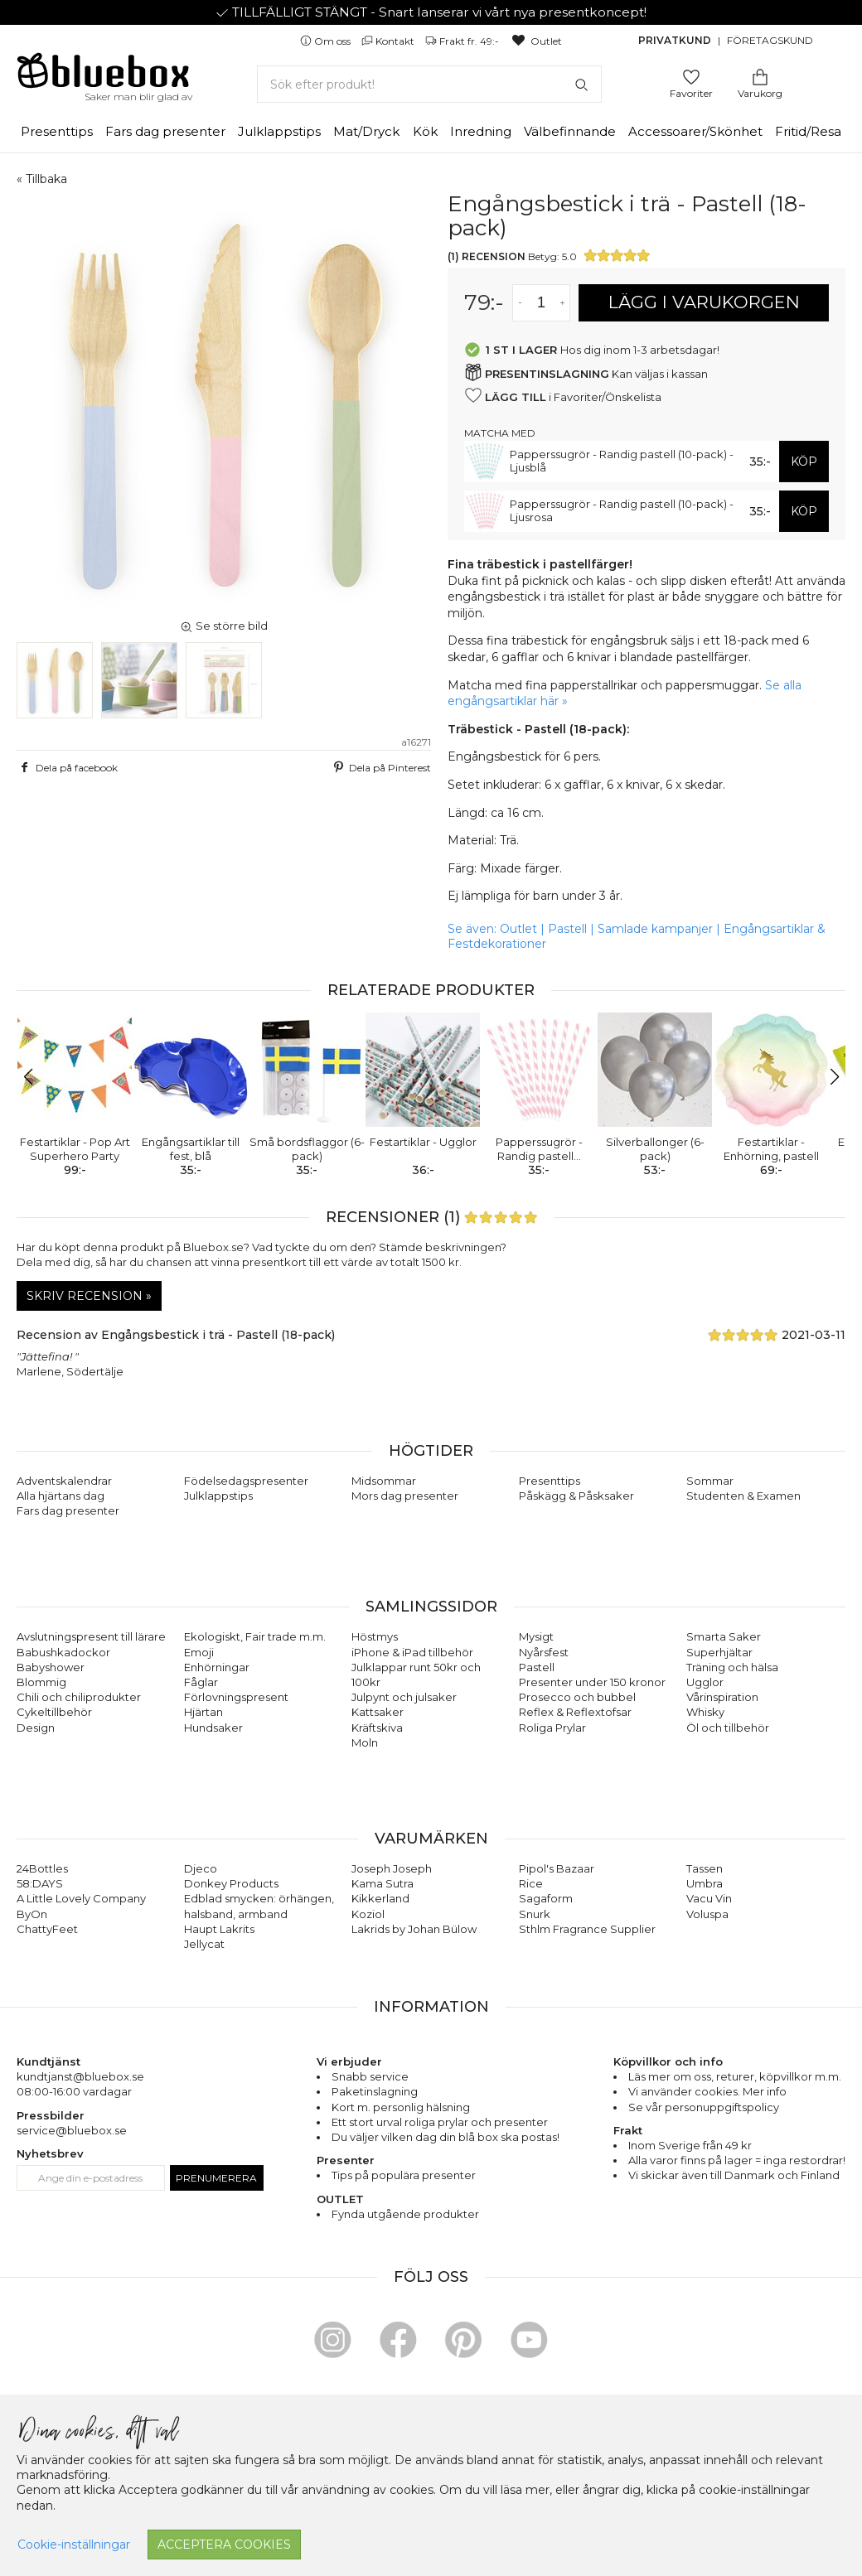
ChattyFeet (47, 1929)
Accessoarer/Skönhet (695, 131)
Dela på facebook (67, 767)
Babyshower (51, 1667)
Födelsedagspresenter (246, 1480)
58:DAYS (40, 1883)
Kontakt (389, 41)
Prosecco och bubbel (577, 1697)
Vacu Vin (709, 1898)
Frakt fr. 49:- (463, 41)
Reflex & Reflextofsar (575, 1711)
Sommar (710, 1480)
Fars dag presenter (165, 131)
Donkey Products (231, 1883)
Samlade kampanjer (655, 928)
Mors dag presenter (404, 1495)
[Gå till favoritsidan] (691, 76)
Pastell (567, 928)
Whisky (705, 1711)
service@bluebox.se (72, 2130)
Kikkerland (380, 1898)
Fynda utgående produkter (405, 2214)
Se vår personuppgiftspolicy (703, 2107)
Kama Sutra (382, 1883)
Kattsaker (377, 1711)
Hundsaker (213, 1727)
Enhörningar (216, 1667)
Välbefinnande (570, 131)
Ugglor (705, 1682)
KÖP (804, 461)
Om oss (326, 41)
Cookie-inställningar (73, 2544)
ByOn (32, 1914)
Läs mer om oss (669, 2076)
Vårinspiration (722, 1697)
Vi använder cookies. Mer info (707, 2091)
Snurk (534, 1914)
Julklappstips (279, 131)
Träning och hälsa (732, 1667)
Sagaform (546, 1898)
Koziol (368, 1914)
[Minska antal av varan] (520, 302)
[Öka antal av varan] (562, 302)
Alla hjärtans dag (60, 1495)
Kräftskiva (377, 1727)
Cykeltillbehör (54, 1711)
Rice (531, 1883)
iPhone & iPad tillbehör (412, 1652)
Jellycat (204, 1943)
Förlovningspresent (236, 1697)
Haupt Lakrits (219, 1929)
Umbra (704, 1883)
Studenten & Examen (743, 1495)
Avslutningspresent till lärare (91, 1636)
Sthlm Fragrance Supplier (587, 1929)
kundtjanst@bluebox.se (80, 2076)
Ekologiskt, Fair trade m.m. (255, 1636)
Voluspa (707, 1914)
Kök (425, 131)
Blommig (41, 1682)
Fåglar (201, 1682)
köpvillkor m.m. (800, 2076)
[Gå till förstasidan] (104, 76)
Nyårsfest (544, 1652)
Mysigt (536, 1636)
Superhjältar (719, 1652)
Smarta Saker (723, 1636)
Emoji (199, 1652)
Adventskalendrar (64, 1480)
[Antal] (541, 303)
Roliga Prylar (552, 1727)
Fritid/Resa (808, 131)
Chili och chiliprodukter (79, 1697)
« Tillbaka (42, 179)
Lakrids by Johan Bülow (414, 1929)
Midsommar (383, 1480)
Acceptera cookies (224, 2544)
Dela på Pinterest (380, 767)
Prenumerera (216, 2178)
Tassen (704, 1868)
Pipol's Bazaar (556, 1868)
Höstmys (374, 1636)
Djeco (200, 1868)
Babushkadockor (63, 1652)
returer (735, 2076)
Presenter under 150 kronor (592, 1682)
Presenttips (57, 131)
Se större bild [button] (224, 625)
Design (36, 1727)
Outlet (536, 41)
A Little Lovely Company (81, 1898)
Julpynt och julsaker (404, 1697)
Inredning (480, 131)
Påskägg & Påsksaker (576, 1495)
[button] (36, 1077)
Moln (364, 1742)
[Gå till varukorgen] (760, 76)
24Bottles (42, 1868)
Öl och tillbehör (727, 1727)
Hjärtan (203, 1711)
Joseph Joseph (391, 1868)
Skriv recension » (89, 1295)
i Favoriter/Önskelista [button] (562, 395)
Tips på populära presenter (404, 2175)
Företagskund (770, 40)
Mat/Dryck (366, 131)
